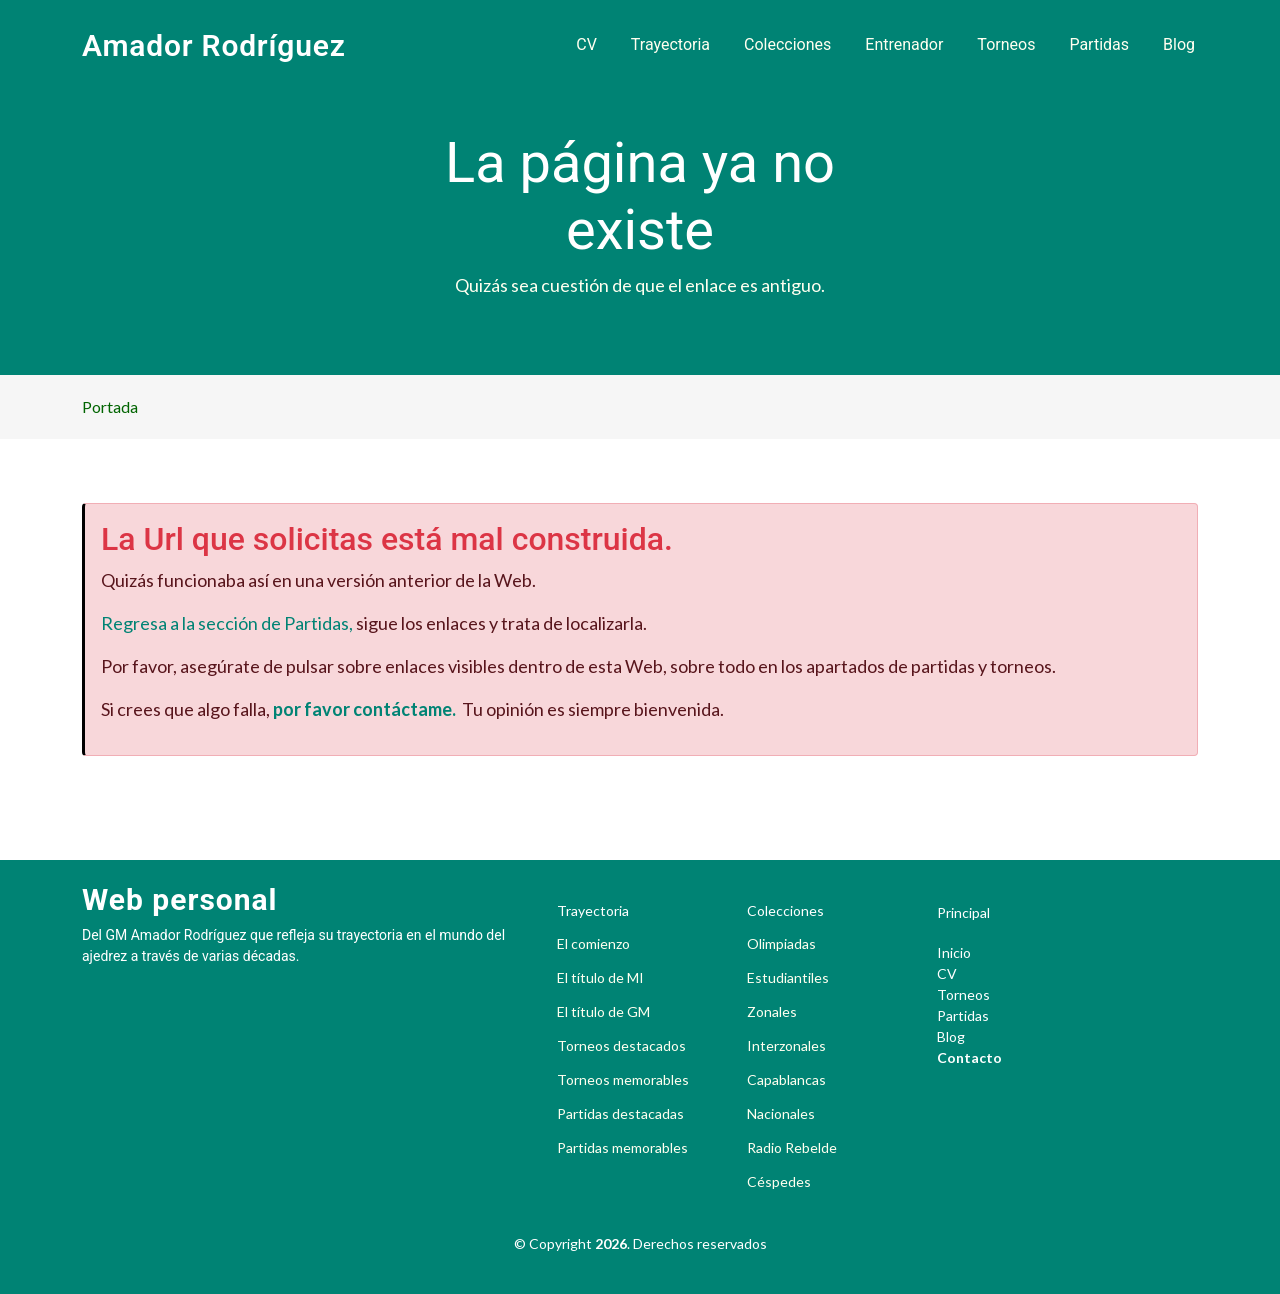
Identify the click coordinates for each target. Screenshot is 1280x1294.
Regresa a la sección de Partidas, (227, 623)
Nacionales (781, 1114)
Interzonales (786, 1046)
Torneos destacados (621, 1046)
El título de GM (603, 1012)
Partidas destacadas (620, 1114)
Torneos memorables (623, 1080)
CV (586, 44)
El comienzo (593, 944)
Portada (110, 406)
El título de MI (600, 978)
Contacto (969, 1057)
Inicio (954, 952)
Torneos (1006, 44)
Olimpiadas (781, 944)
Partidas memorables (622, 1148)
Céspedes (779, 1182)
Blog (1179, 44)
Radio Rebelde (792, 1148)
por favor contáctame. (364, 709)
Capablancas (786, 1080)
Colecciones (787, 44)
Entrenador (904, 44)
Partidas (1099, 44)
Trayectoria (670, 44)
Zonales (772, 1012)
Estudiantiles (788, 978)
